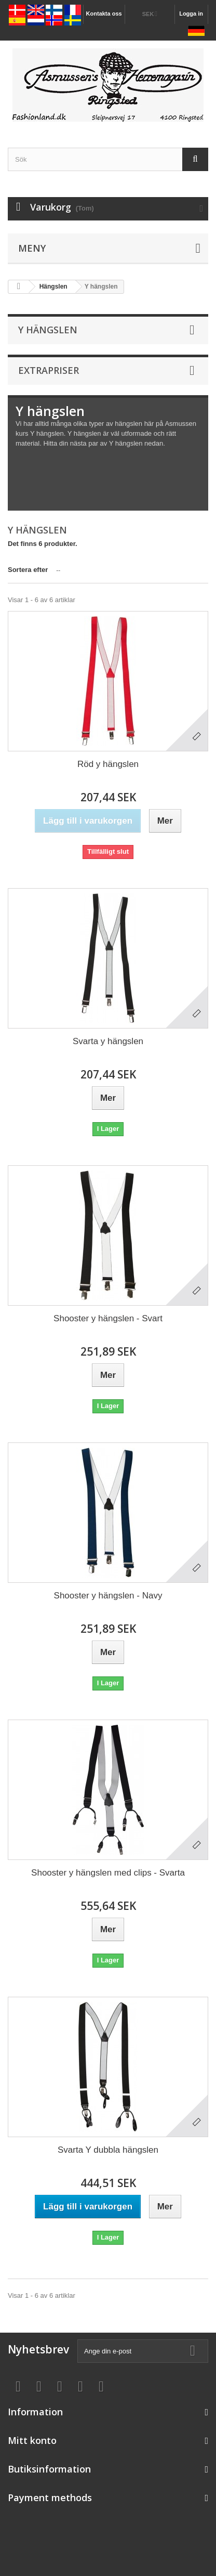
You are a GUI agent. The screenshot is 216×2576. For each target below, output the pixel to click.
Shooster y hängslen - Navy (108, 1596)
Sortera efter (28, 570)
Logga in (191, 13)
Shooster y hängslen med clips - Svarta (108, 1873)
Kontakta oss (104, 13)
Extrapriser (48, 370)
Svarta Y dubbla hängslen (108, 2150)
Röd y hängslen (108, 764)
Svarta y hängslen (108, 1041)
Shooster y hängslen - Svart (108, 1318)
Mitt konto (32, 2440)
